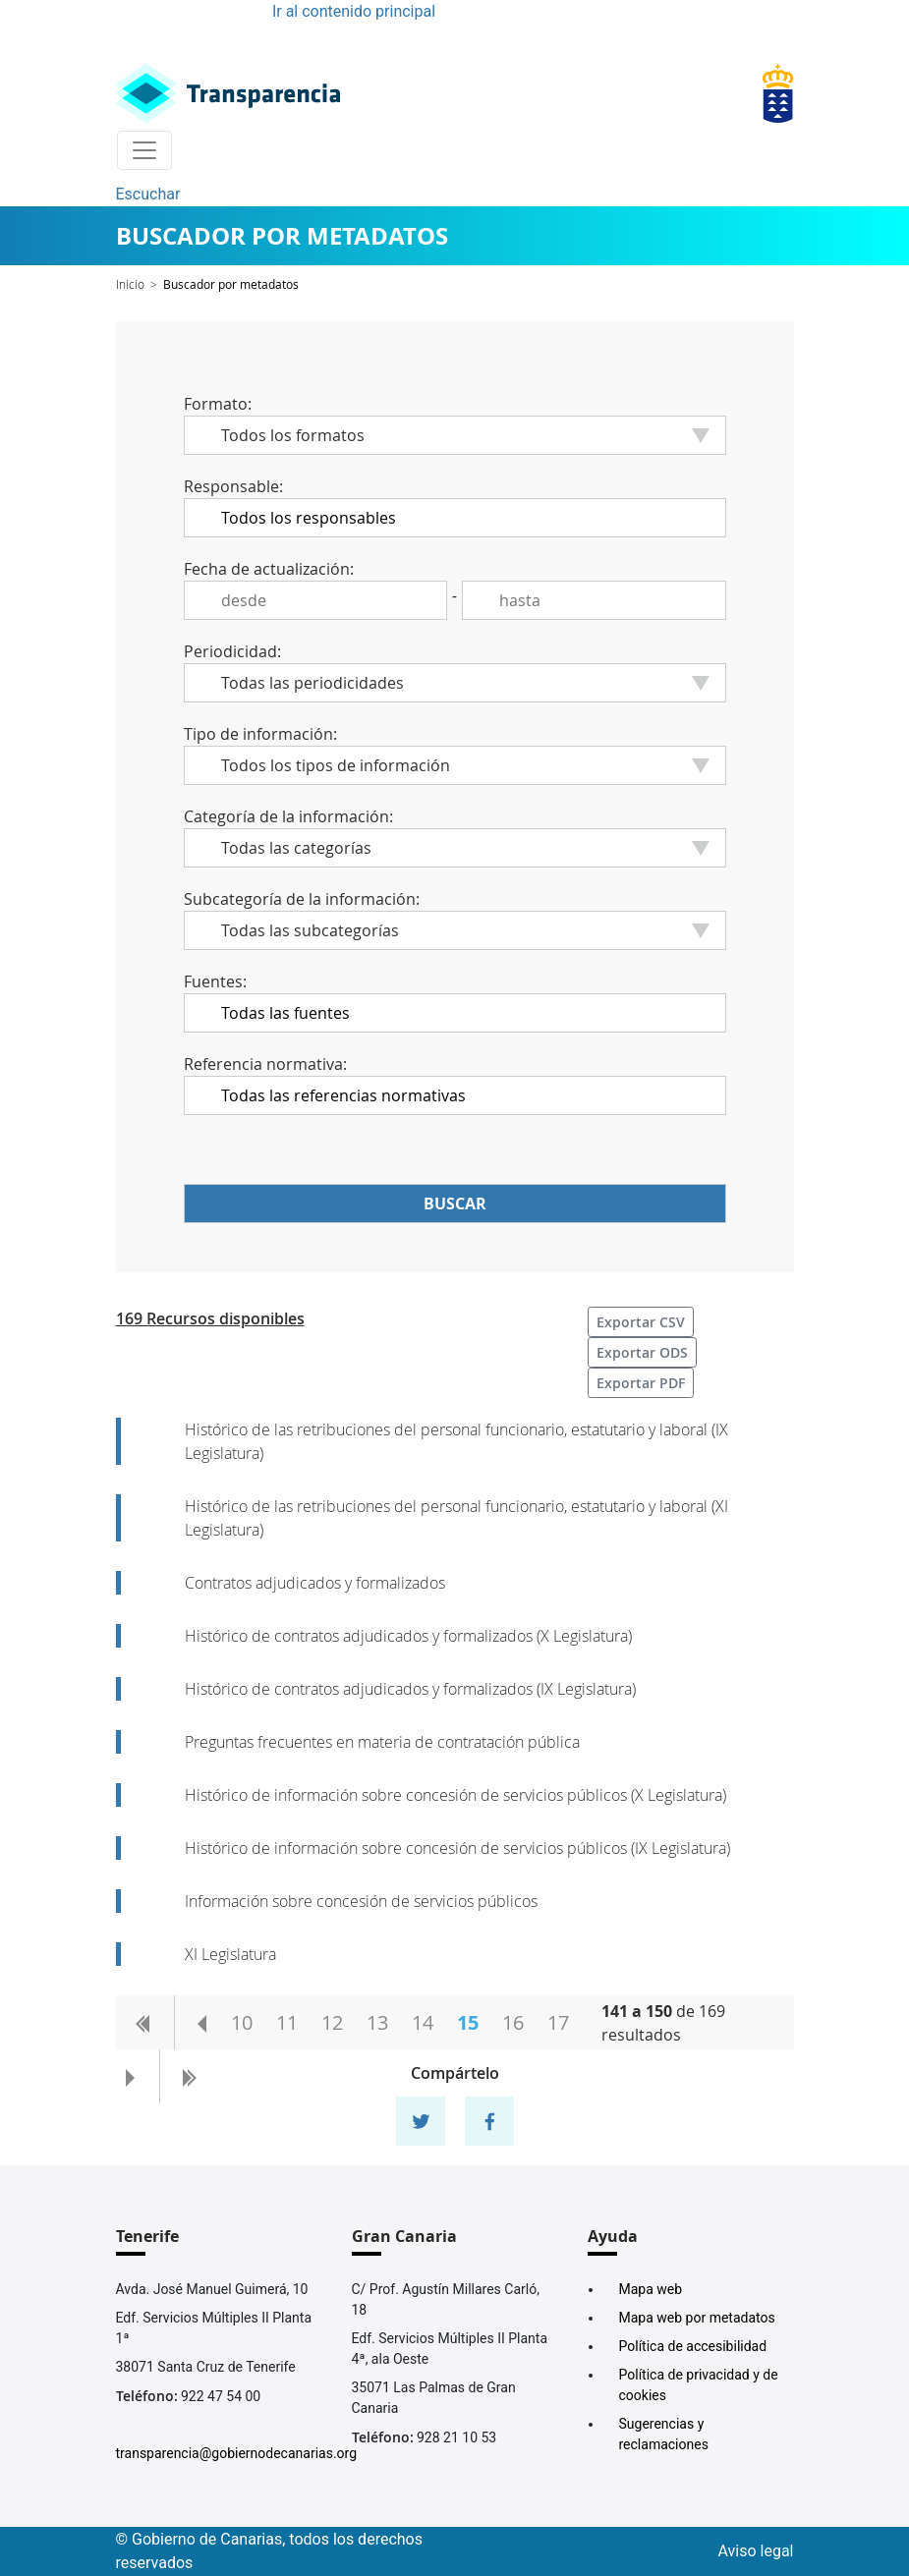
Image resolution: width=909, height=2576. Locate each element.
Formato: (218, 404)
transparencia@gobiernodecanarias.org (237, 2453)
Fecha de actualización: (269, 569)
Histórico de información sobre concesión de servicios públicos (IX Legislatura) (457, 1848)
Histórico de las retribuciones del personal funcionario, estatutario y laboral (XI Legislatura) (456, 1517)
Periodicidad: (232, 651)
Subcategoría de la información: (302, 899)
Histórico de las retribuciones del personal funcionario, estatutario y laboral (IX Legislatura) (456, 1441)
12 (332, 2022)
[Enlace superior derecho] (778, 93)
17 (558, 2022)
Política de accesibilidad (693, 2346)
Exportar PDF (641, 1382)
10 (242, 2022)
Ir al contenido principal (353, 11)
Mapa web (651, 2289)
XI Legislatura (230, 1954)
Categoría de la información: (288, 816)
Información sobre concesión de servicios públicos (361, 1901)
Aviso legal (756, 2551)
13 (377, 2022)
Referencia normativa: (265, 1064)
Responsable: (233, 486)
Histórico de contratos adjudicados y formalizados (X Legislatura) (408, 1636)
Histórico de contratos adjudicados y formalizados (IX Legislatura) (410, 1689)
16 (513, 2022)
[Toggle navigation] (144, 150)
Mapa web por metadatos (697, 2317)
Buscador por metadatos (231, 284)
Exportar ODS (642, 1352)
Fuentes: (215, 981)
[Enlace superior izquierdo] (228, 93)
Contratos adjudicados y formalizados (315, 1583)
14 (422, 2022)
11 (287, 2022)
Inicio (130, 284)
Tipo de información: (260, 734)
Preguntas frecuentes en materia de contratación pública (382, 1742)
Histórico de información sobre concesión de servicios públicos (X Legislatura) (455, 1795)
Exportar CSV (641, 1322)
